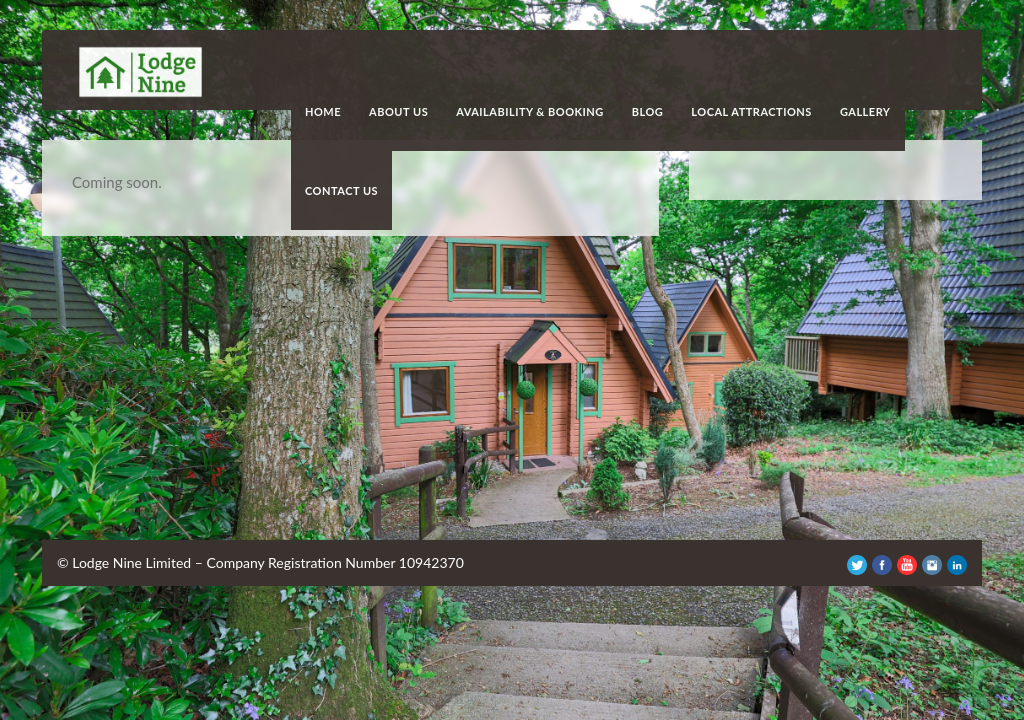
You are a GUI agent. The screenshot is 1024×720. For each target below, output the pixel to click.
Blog (648, 111)
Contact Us (341, 190)
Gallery (865, 111)
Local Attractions (751, 111)
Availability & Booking (530, 111)
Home (323, 111)
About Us (398, 111)
